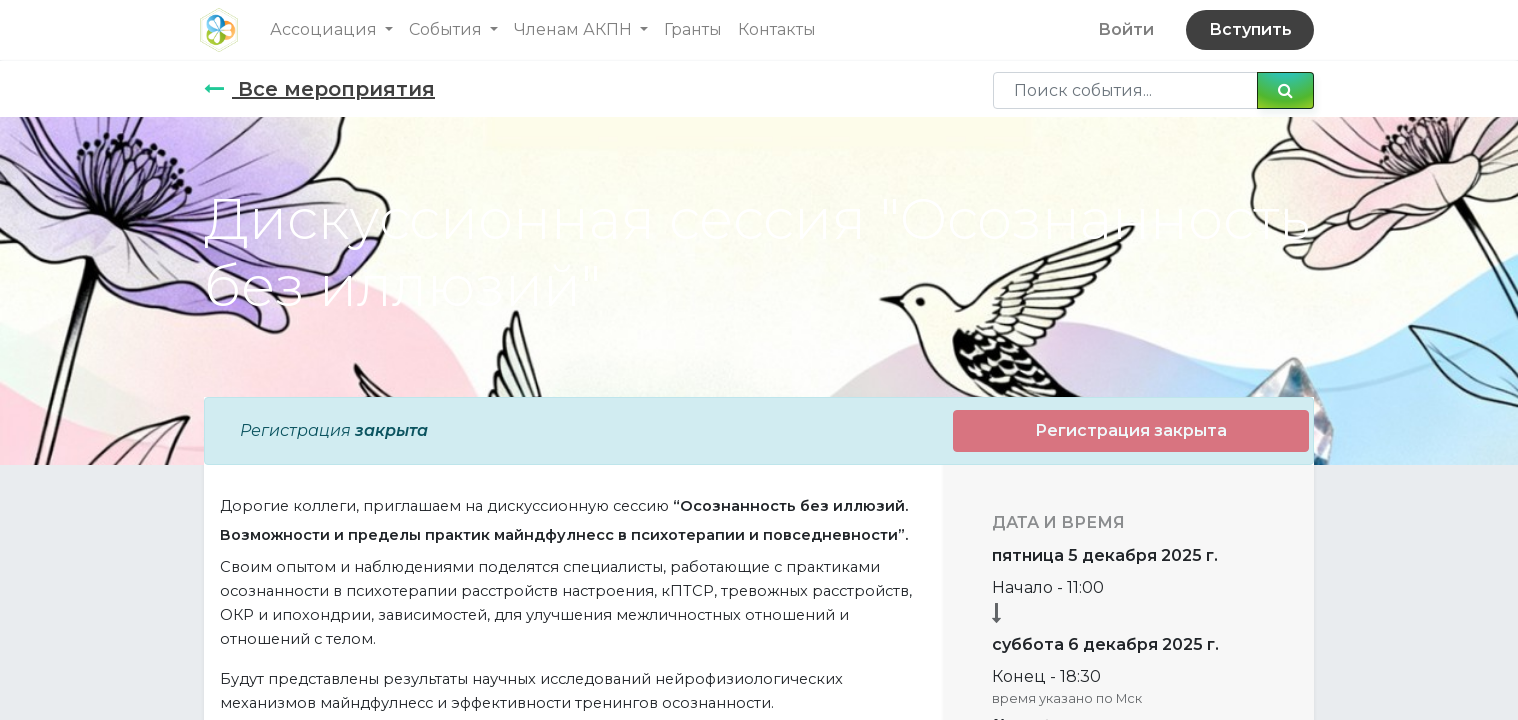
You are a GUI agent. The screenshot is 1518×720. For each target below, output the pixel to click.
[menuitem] (697, 30)
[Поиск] (1285, 90)
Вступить (1245, 29)
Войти (1122, 29)
